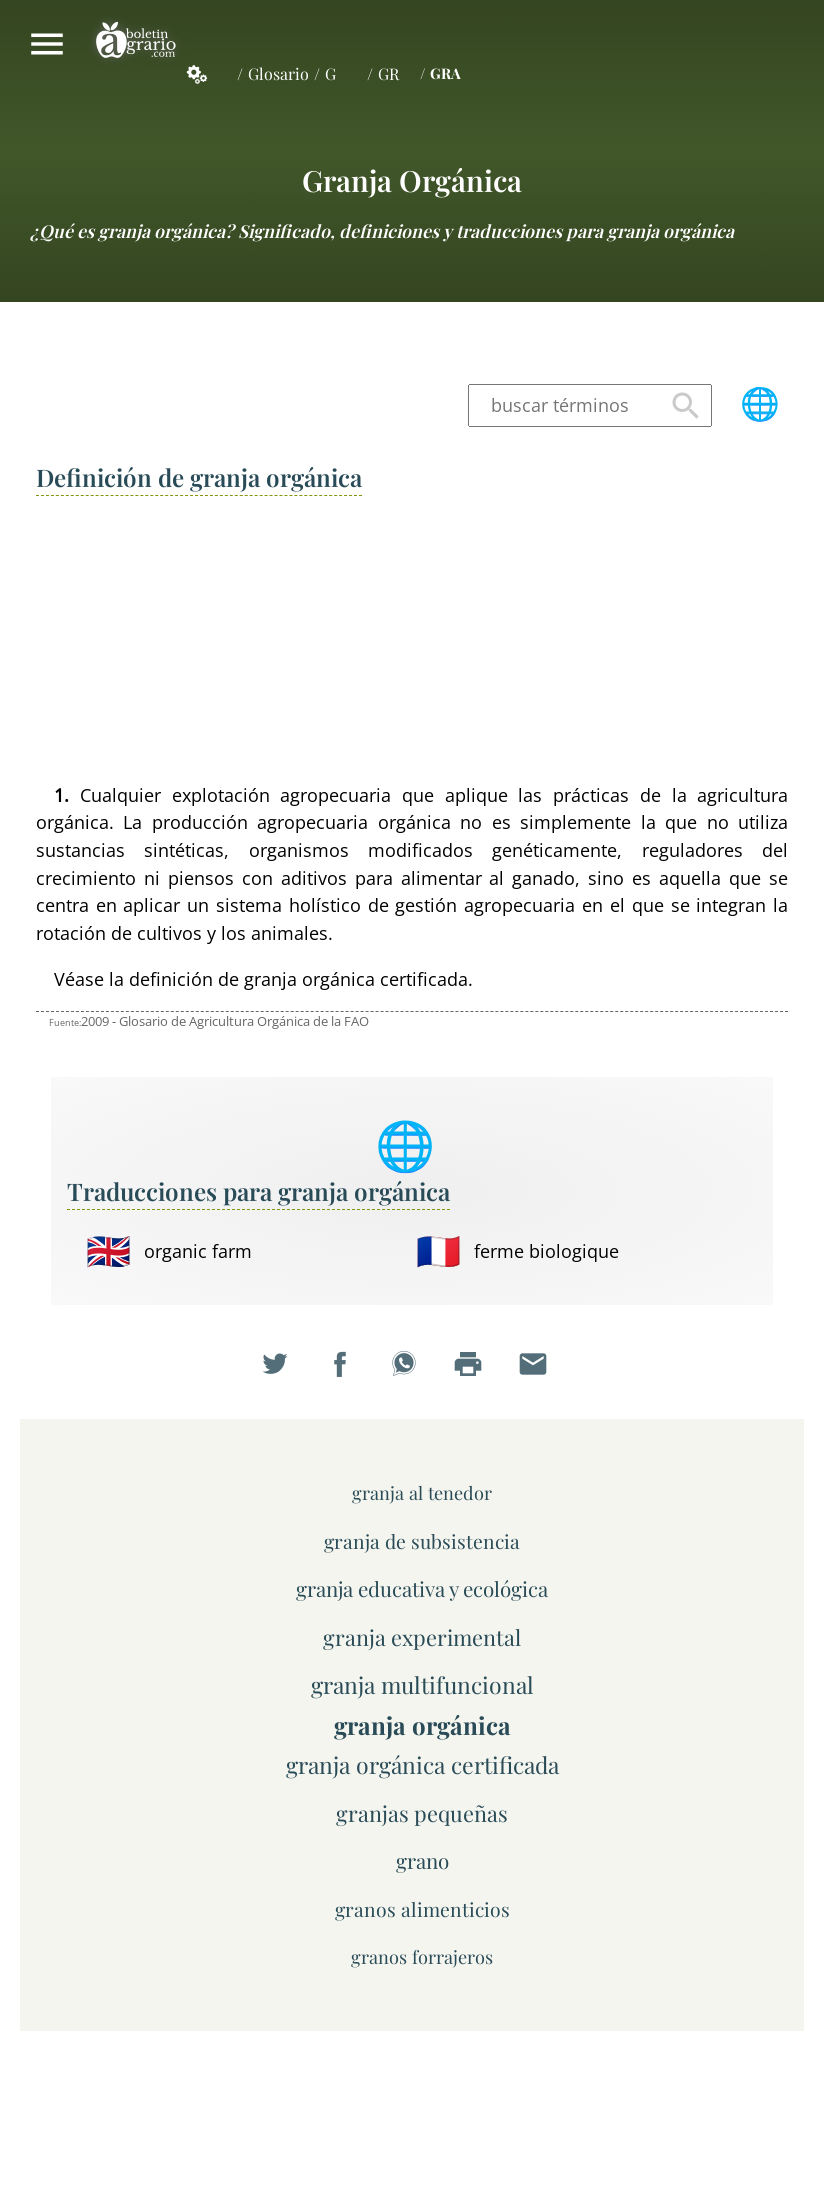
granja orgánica (412, 179)
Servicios (208, 74)
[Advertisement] (412, 641)
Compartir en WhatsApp (412, 1373)
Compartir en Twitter (283, 1373)
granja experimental (422, 1636)
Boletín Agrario (136, 44)
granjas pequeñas (422, 1812)
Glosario (278, 73)
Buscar (686, 406)
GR (388, 73)
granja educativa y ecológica (422, 1588)
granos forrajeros (422, 1956)
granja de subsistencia (422, 1541)
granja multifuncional (422, 1684)
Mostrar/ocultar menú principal (47, 44)
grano (422, 1860)
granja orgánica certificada (422, 1764)
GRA (445, 73)
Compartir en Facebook (348, 1373)
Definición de (199, 477)
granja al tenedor (422, 1492)
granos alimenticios (422, 1909)
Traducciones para (258, 1191)
